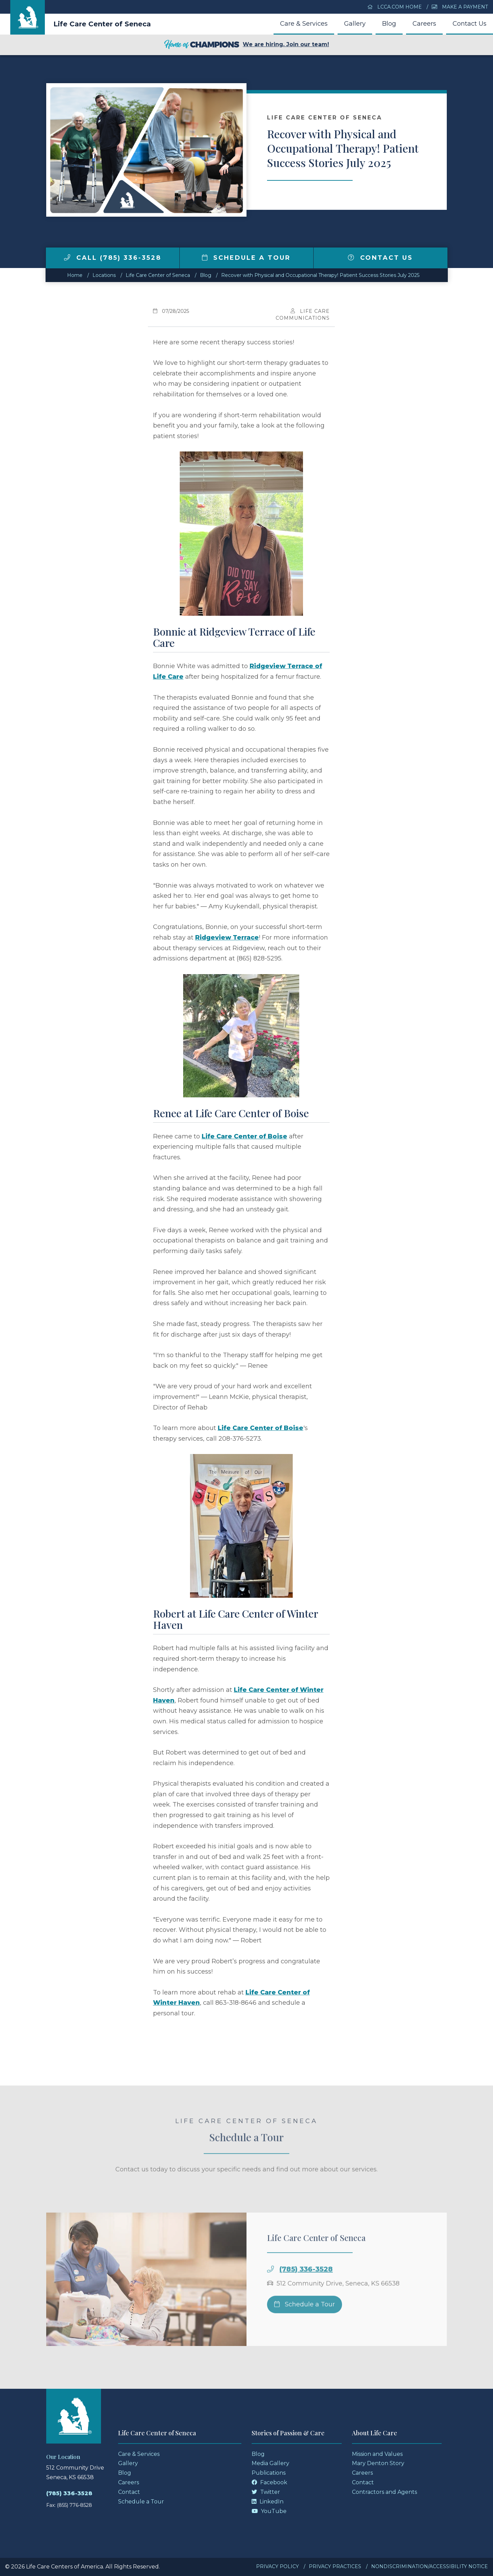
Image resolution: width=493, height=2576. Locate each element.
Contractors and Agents (384, 2492)
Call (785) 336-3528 (112, 258)
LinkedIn (267, 2501)
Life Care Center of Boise (244, 1136)
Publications (269, 2473)
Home (75, 275)
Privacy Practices (335, 2566)
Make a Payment (460, 7)
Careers (424, 23)
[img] (67, 257)
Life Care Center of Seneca (102, 24)
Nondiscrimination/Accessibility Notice (429, 2566)
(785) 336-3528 (306, 2290)
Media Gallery (270, 2463)
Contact (129, 2492)
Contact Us (469, 23)
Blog (389, 23)
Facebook (269, 2482)
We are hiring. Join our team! (246, 45)
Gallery (355, 23)
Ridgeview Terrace (227, 937)
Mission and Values (377, 2454)
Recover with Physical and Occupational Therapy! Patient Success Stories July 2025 (320, 275)
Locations (104, 275)
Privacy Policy (277, 2566)
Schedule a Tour (246, 258)
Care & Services (304, 23)
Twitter (266, 2492)
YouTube (269, 2511)
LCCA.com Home (394, 7)
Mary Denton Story (378, 2463)
